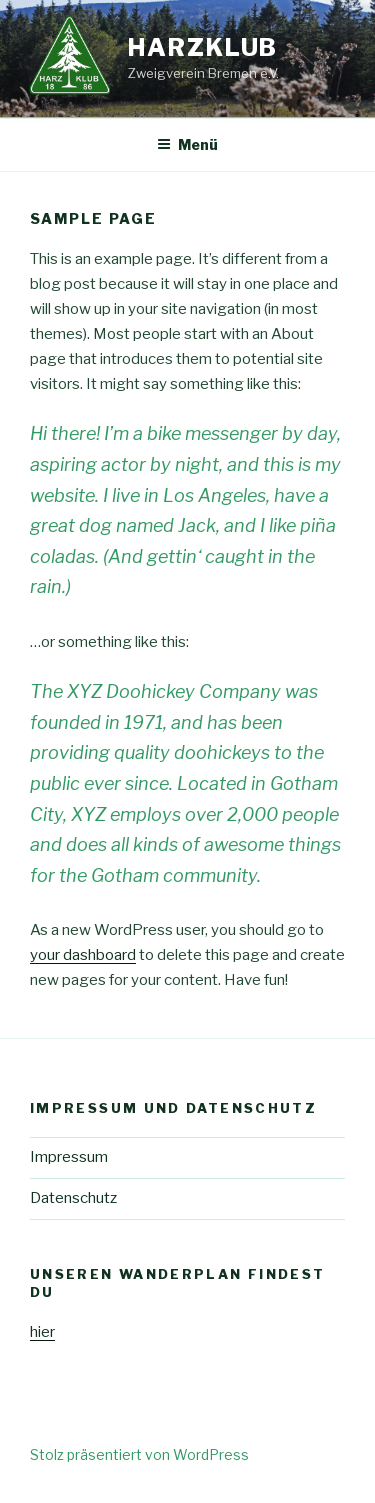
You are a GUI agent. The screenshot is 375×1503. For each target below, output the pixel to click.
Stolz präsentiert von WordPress (139, 1454)
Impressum (69, 1157)
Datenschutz (73, 1198)
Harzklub (203, 47)
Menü (187, 144)
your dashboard (83, 955)
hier (42, 1332)
